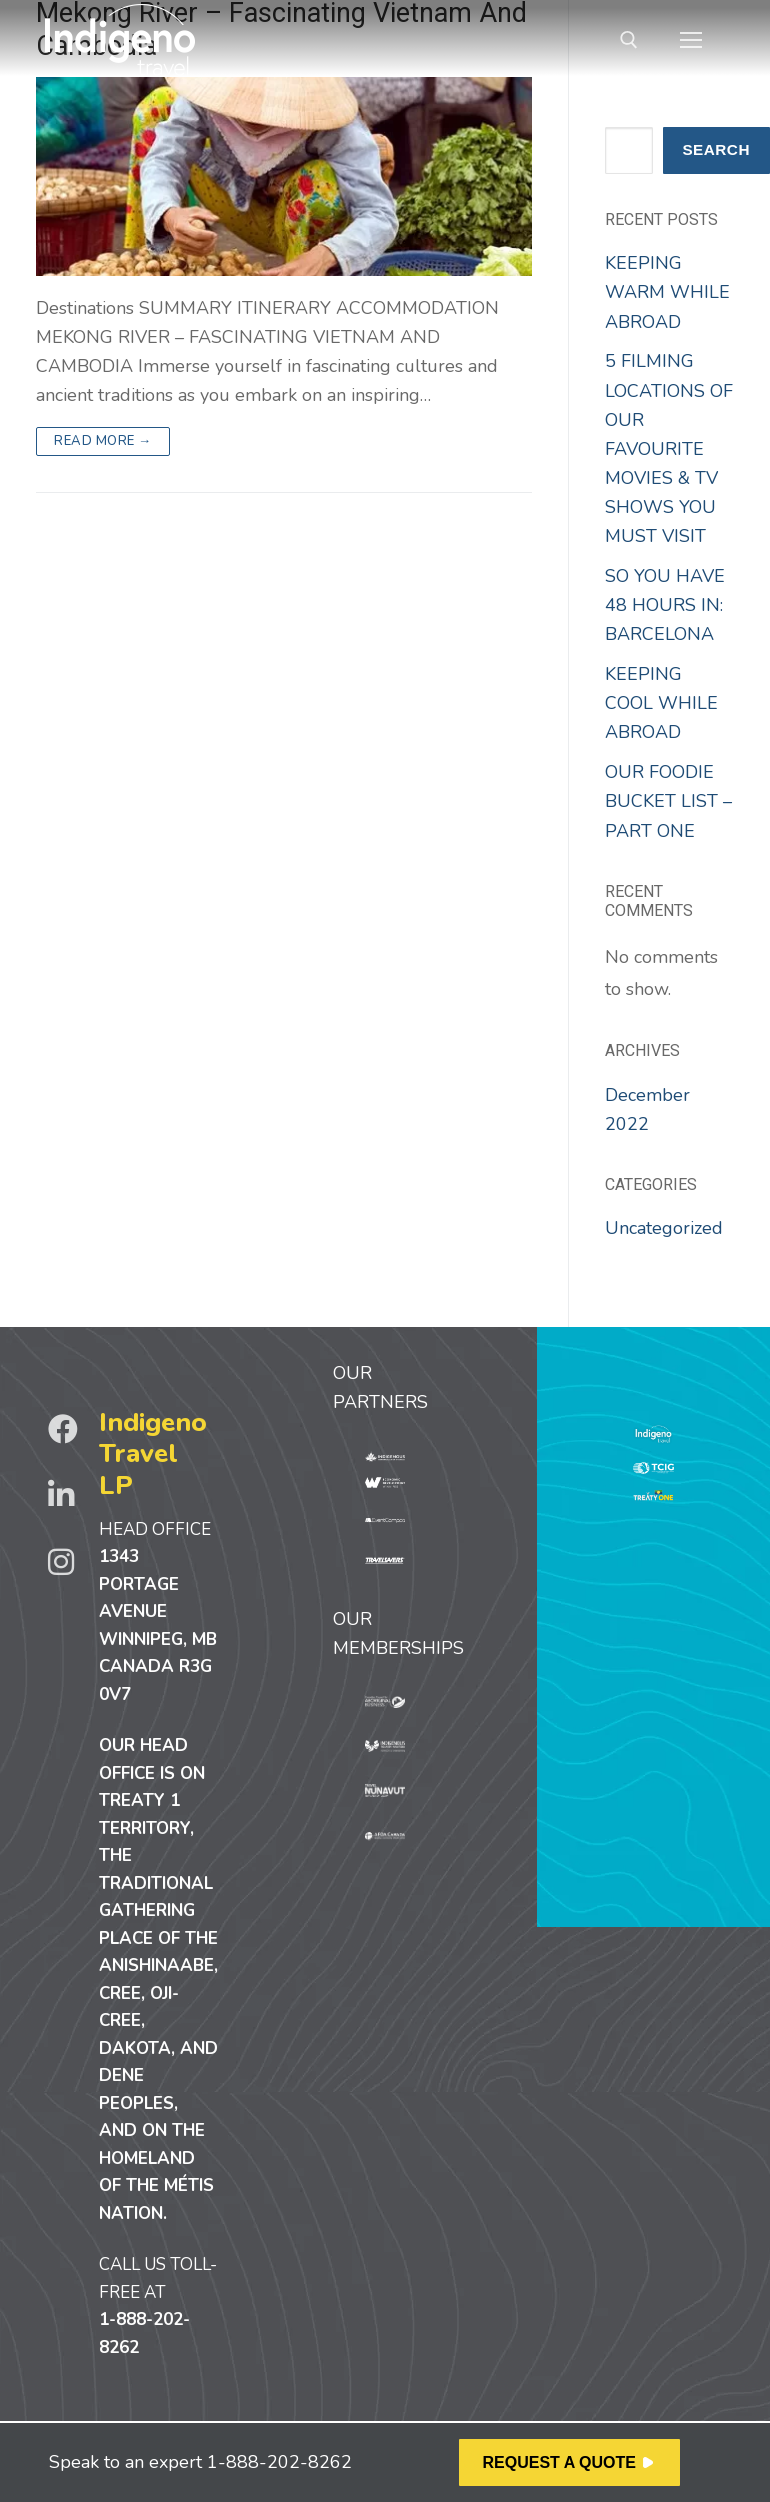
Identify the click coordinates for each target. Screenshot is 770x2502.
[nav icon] (690, 40)
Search (716, 149)
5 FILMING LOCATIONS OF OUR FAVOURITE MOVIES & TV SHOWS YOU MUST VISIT (669, 448)
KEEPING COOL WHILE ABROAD (661, 703)
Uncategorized (664, 1228)
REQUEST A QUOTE (560, 2462)
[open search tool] (629, 40)
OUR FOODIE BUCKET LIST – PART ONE (668, 801)
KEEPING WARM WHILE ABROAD (667, 292)
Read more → (103, 441)
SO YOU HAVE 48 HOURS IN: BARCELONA (665, 605)
